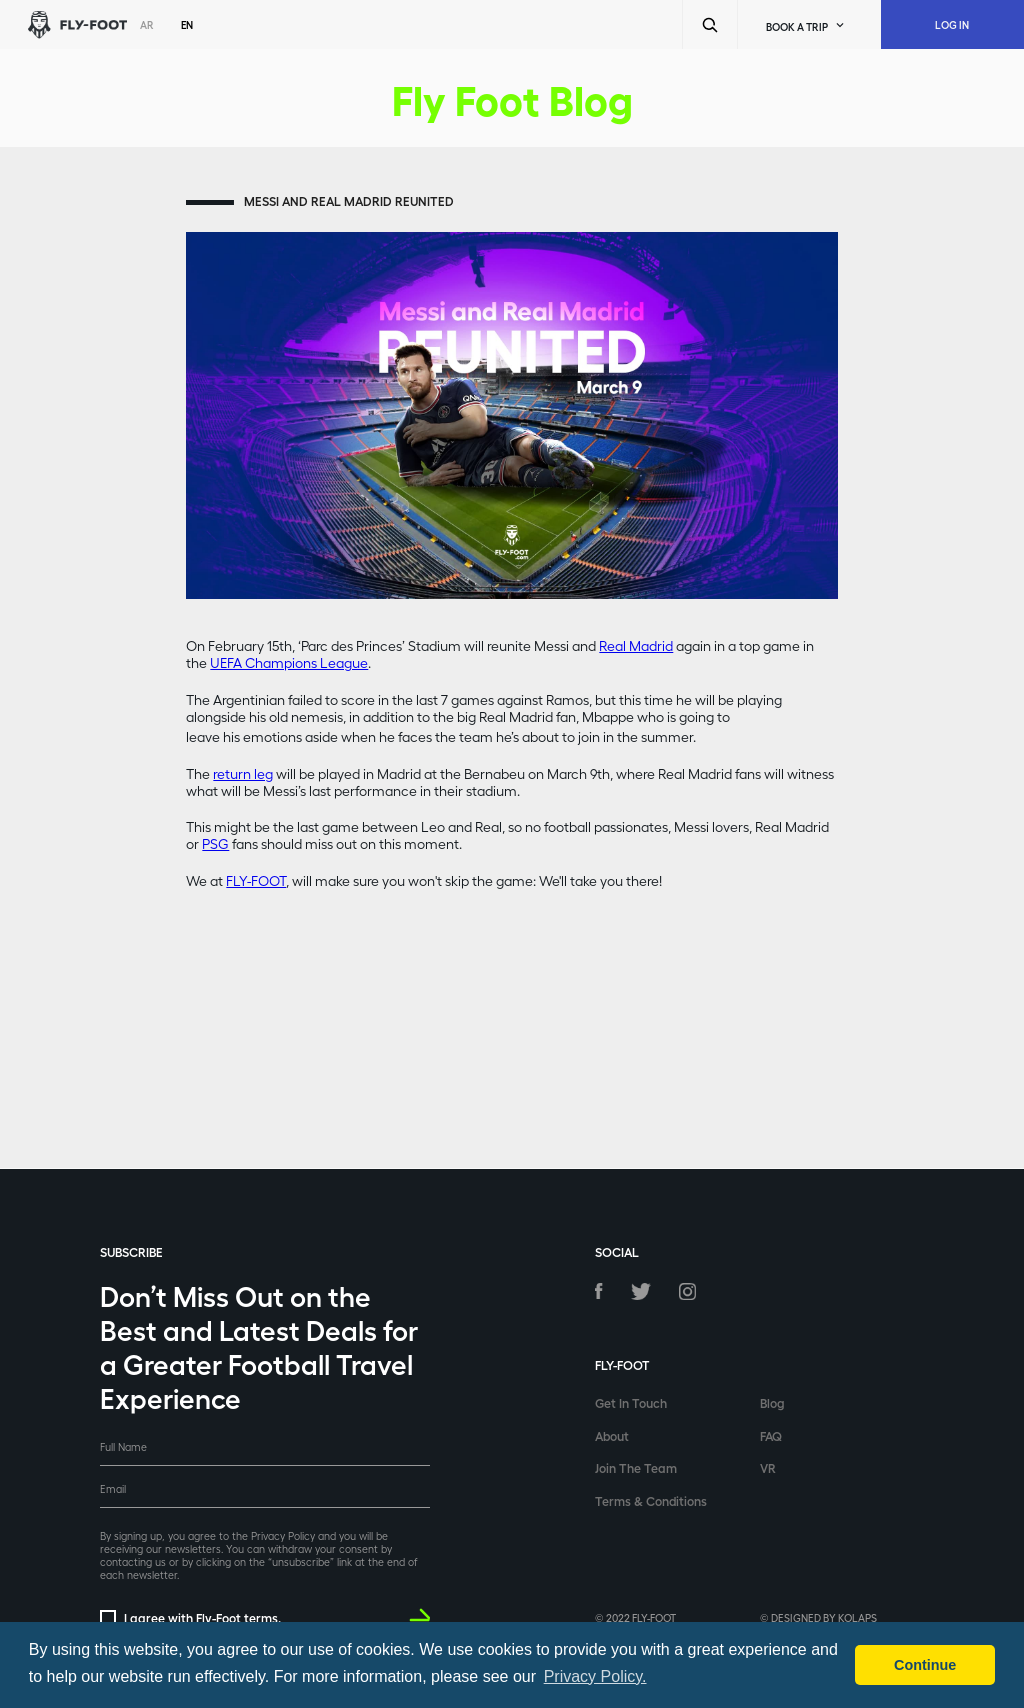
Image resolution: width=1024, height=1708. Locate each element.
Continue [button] (925, 1665)
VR (768, 1467)
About (612, 1435)
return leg (243, 773)
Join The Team (636, 1467)
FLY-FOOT (256, 880)
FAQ (771, 1435)
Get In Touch (631, 1402)
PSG (215, 843)
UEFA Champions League (289, 662)
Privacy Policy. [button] (595, 1676)
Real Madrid (636, 645)
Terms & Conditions (651, 1500)
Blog (772, 1402)
